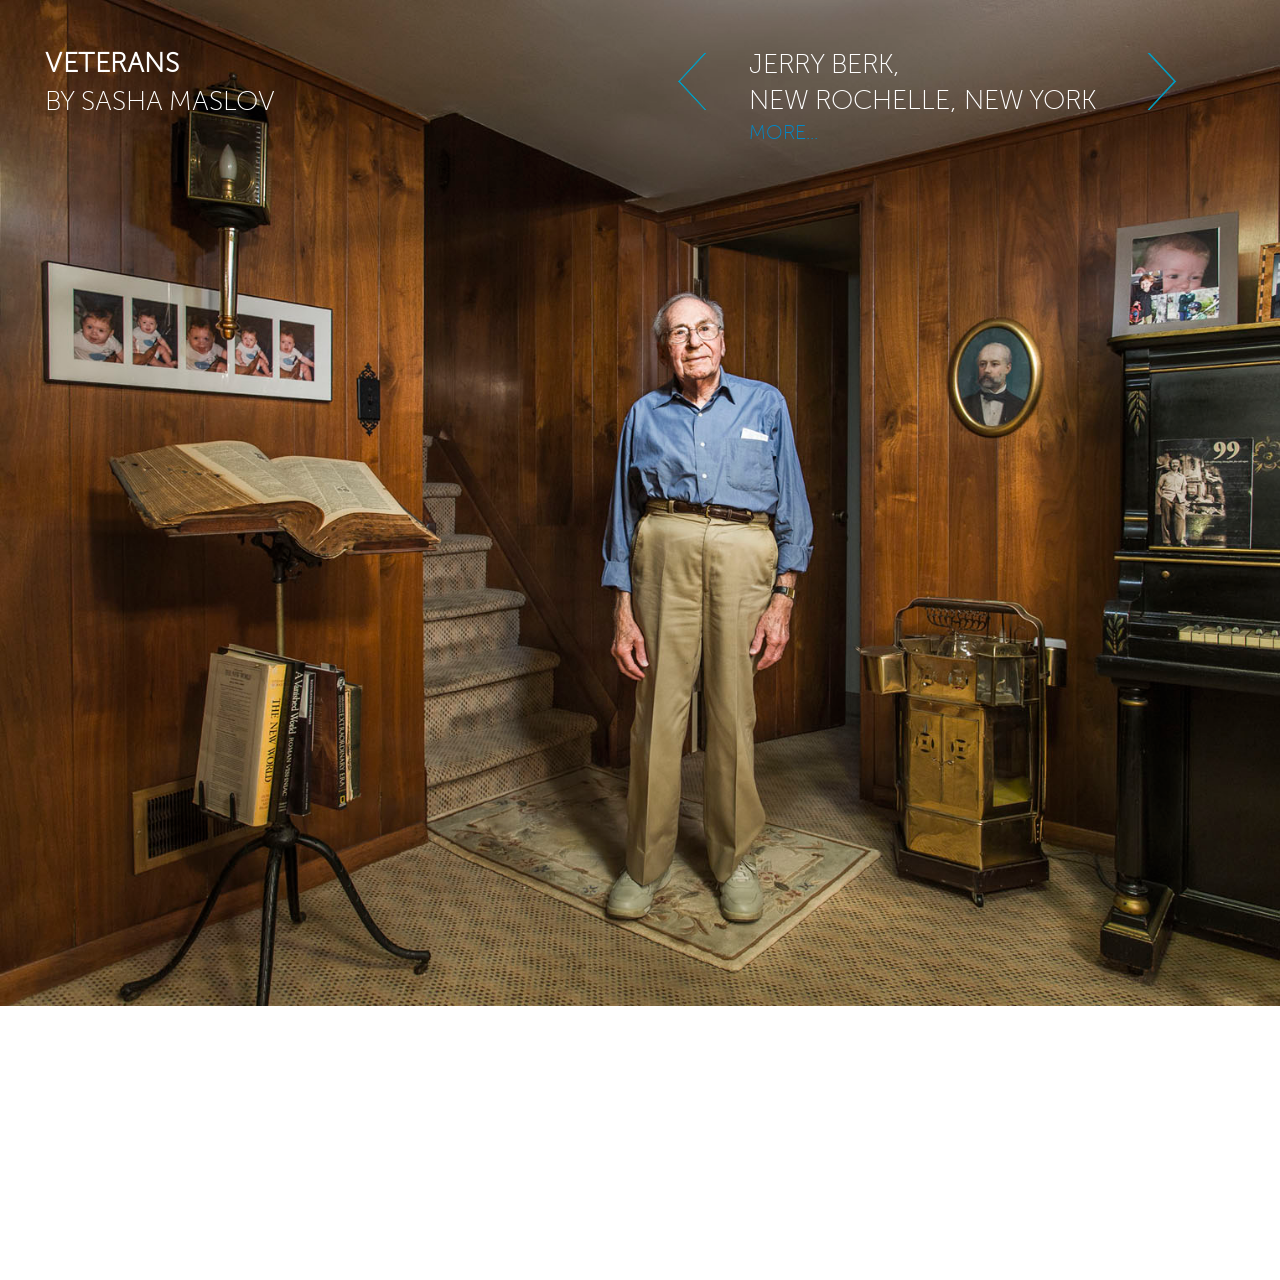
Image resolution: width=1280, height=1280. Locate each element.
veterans (112, 63)
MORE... (783, 122)
